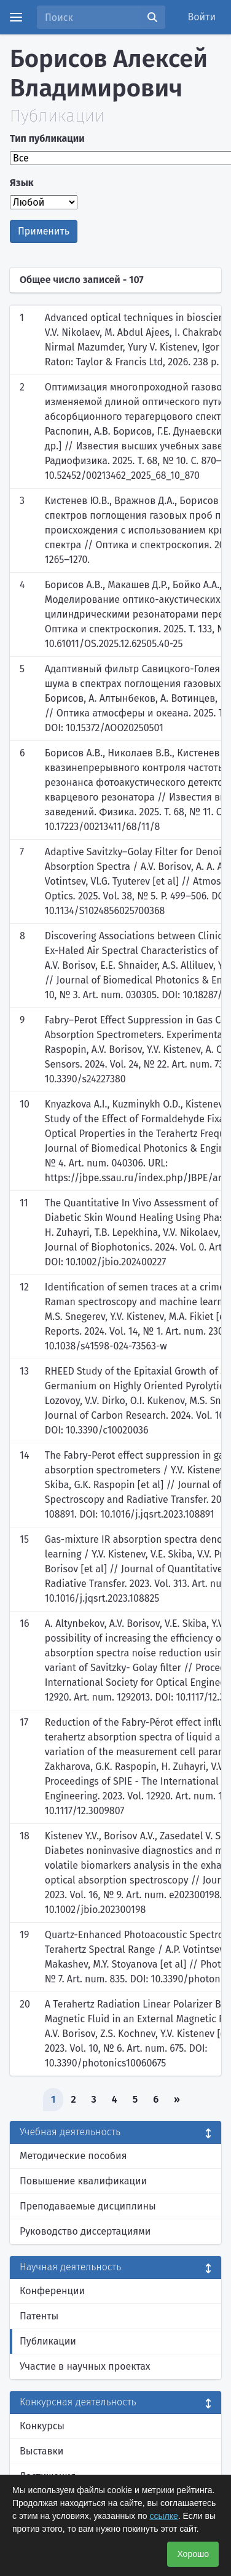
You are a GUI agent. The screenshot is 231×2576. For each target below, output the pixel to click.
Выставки (41, 2451)
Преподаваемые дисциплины (88, 2206)
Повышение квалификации (83, 2181)
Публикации (48, 2341)
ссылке (163, 2516)
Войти (202, 17)
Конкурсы (42, 2426)
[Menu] (16, 17)
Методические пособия (73, 2156)
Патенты (39, 2316)
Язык (22, 182)
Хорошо (193, 2554)
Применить (43, 231)
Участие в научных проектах (85, 2366)
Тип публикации (47, 138)
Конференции (52, 2291)
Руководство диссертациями (85, 2231)
